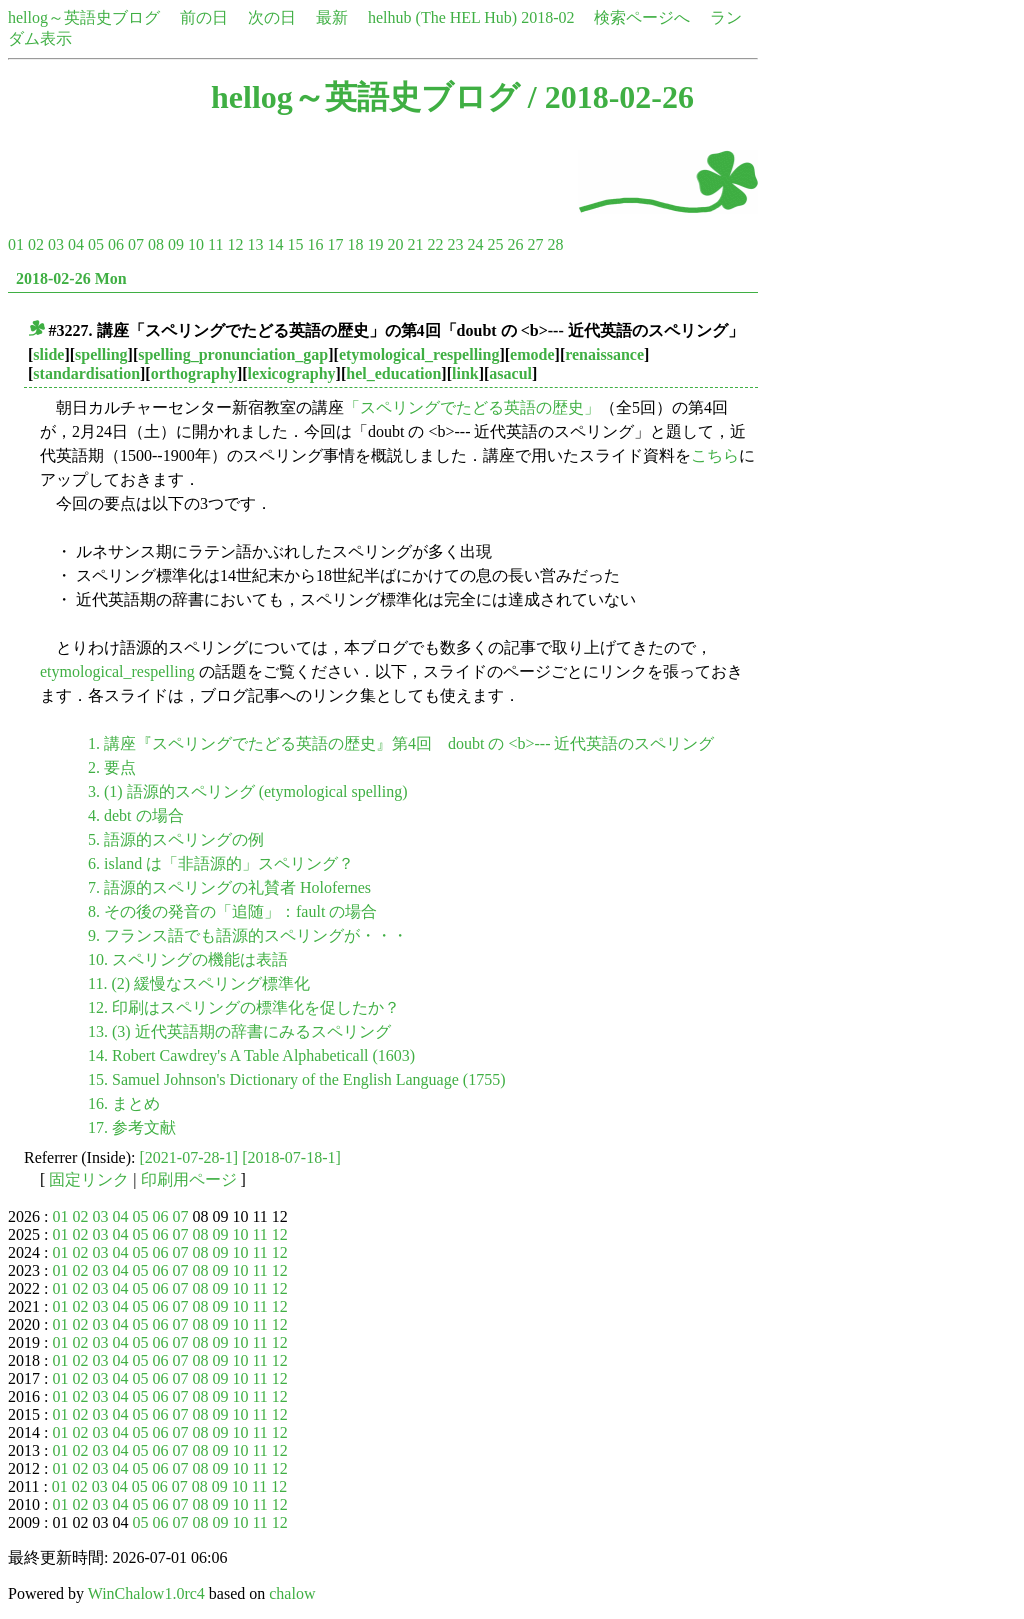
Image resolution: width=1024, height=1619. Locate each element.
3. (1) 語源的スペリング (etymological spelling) (248, 791)
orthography (194, 373)
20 (395, 244)
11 (215, 244)
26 (515, 244)
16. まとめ (124, 1103)
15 (295, 244)
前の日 (204, 17)
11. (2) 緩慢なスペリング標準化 (199, 983)
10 (196, 244)
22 (435, 244)
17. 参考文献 (132, 1127)
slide (48, 354)
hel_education (393, 373)
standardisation (86, 373)
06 (116, 244)
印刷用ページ (189, 1179)
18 (355, 244)
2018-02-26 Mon (71, 278)
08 (156, 244)
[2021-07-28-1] (189, 1157)
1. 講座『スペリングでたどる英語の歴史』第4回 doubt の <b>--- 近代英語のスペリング (401, 743)
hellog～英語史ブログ (84, 17)
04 (76, 244)
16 (315, 244)
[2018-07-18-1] (291, 1157)
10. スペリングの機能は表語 (188, 959)
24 (475, 244)
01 (16, 244)
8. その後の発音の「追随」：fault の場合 (232, 911)
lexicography (292, 373)
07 (136, 244)
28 (555, 244)
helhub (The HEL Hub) (442, 17)
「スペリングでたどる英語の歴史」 (472, 407)
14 (275, 244)
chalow (292, 1593)
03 (56, 244)
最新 (332, 17)
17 (335, 244)
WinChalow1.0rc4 (146, 1593)
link (465, 373)
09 (176, 244)
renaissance (604, 354)
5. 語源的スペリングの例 (176, 839)
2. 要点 (112, 767)
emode (532, 354)
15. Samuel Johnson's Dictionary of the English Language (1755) (296, 1079)
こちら (715, 455)
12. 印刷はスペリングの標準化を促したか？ (244, 1007)
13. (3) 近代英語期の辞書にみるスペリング (239, 1031)
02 (36, 244)
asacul (510, 373)
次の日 (272, 17)
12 (235, 244)
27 (535, 244)
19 (375, 244)
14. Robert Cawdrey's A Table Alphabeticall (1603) (251, 1055)
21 (415, 244)
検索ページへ (642, 17)
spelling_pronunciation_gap (233, 354)
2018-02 (547, 17)
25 (495, 244)
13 (255, 244)
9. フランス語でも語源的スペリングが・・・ (248, 935)
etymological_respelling (419, 354)
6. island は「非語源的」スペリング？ (221, 863)
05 (96, 244)
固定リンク (89, 1179)
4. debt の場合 (136, 815)
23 (455, 244)
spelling (101, 354)
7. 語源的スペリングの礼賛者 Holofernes (229, 887)
